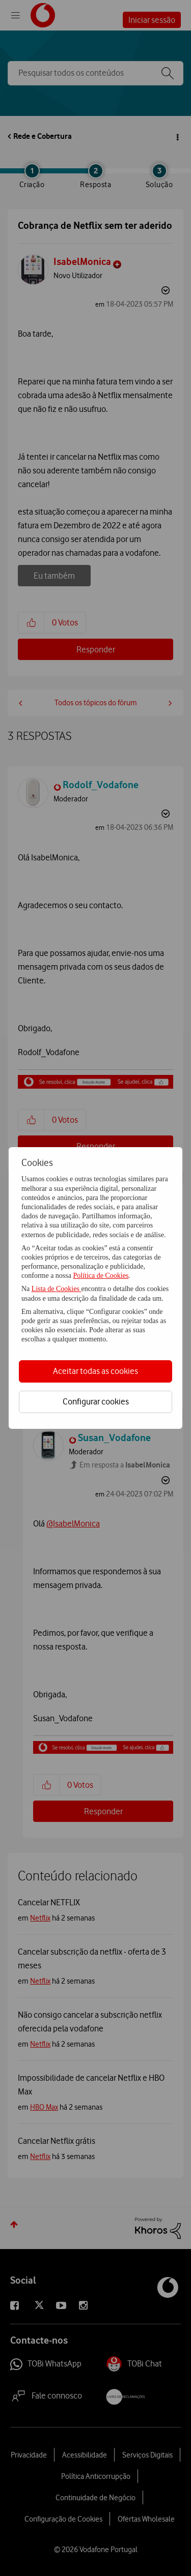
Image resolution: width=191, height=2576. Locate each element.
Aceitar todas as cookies (95, 1371)
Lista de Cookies (56, 1289)
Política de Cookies (100, 1275)
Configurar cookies (96, 1401)
